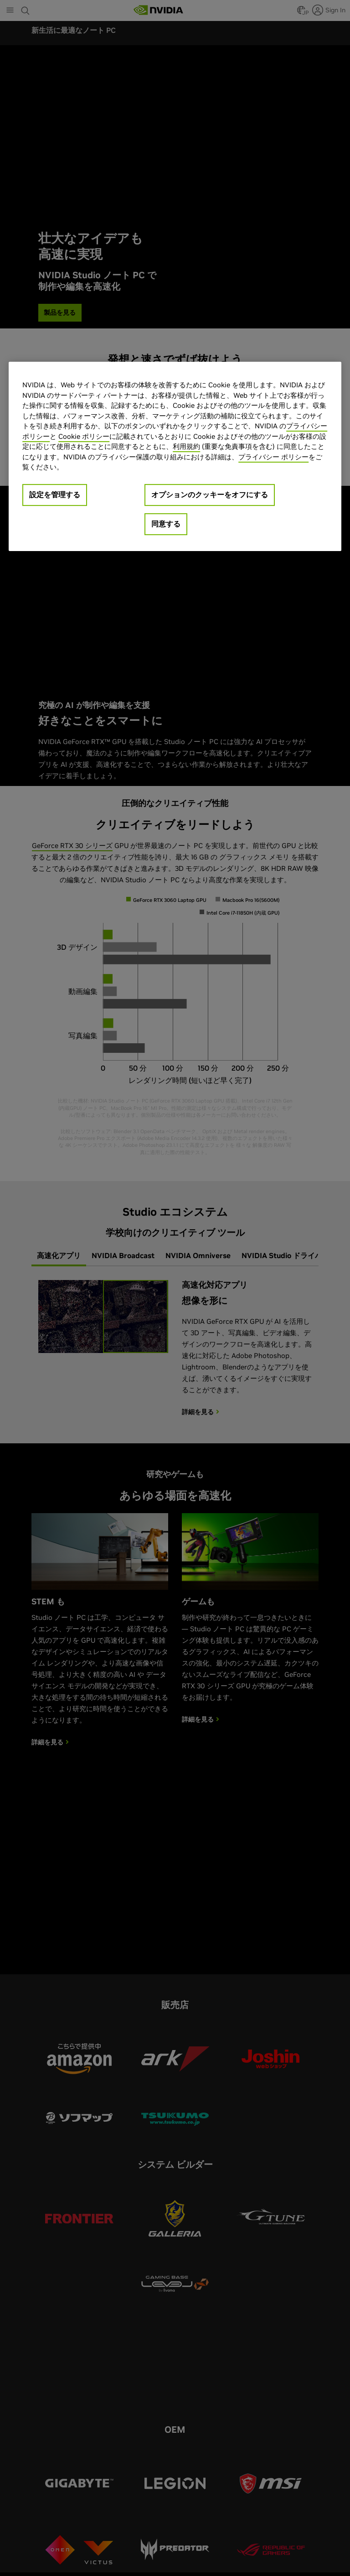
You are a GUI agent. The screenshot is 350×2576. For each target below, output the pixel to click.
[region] (175, 456)
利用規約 (186, 446)
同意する (165, 523)
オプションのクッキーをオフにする (209, 494)
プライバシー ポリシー (273, 457)
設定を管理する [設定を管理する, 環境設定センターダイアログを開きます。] (54, 494)
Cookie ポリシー (83, 436)
